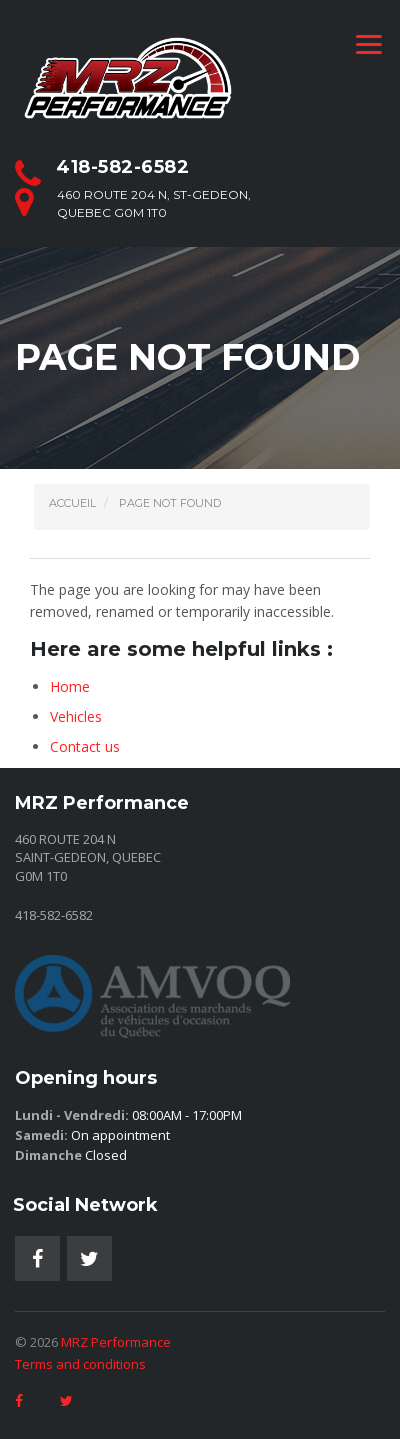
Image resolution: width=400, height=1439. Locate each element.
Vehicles (76, 716)
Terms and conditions (80, 1364)
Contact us (85, 746)
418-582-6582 (122, 167)
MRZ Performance (116, 1342)
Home (70, 686)
